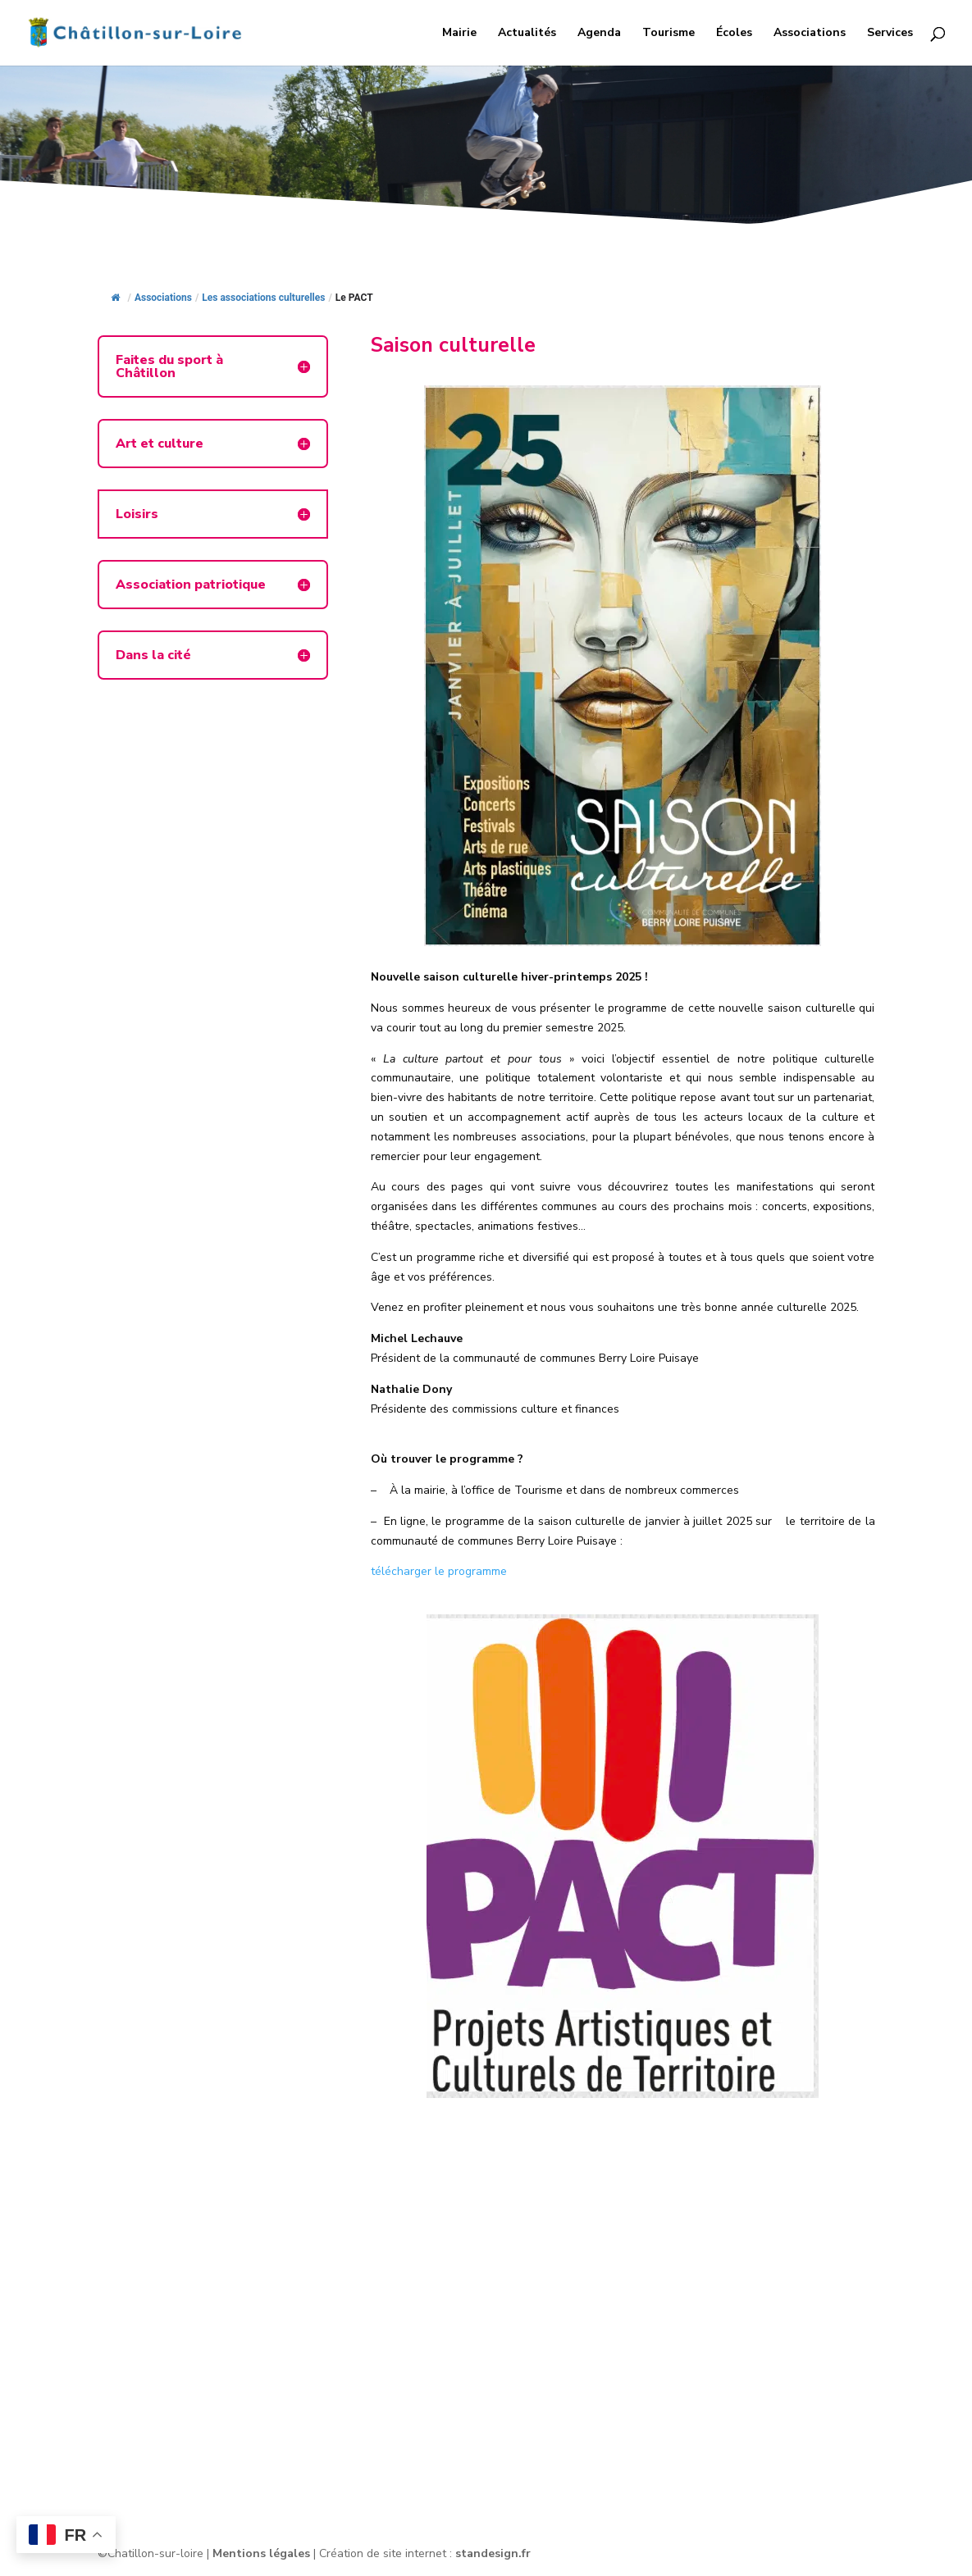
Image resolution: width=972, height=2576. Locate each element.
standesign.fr (493, 2553)
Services (890, 33)
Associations (809, 33)
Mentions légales (261, 2553)
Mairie (459, 33)
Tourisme (668, 33)
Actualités (527, 33)
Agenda (599, 33)
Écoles (734, 33)
